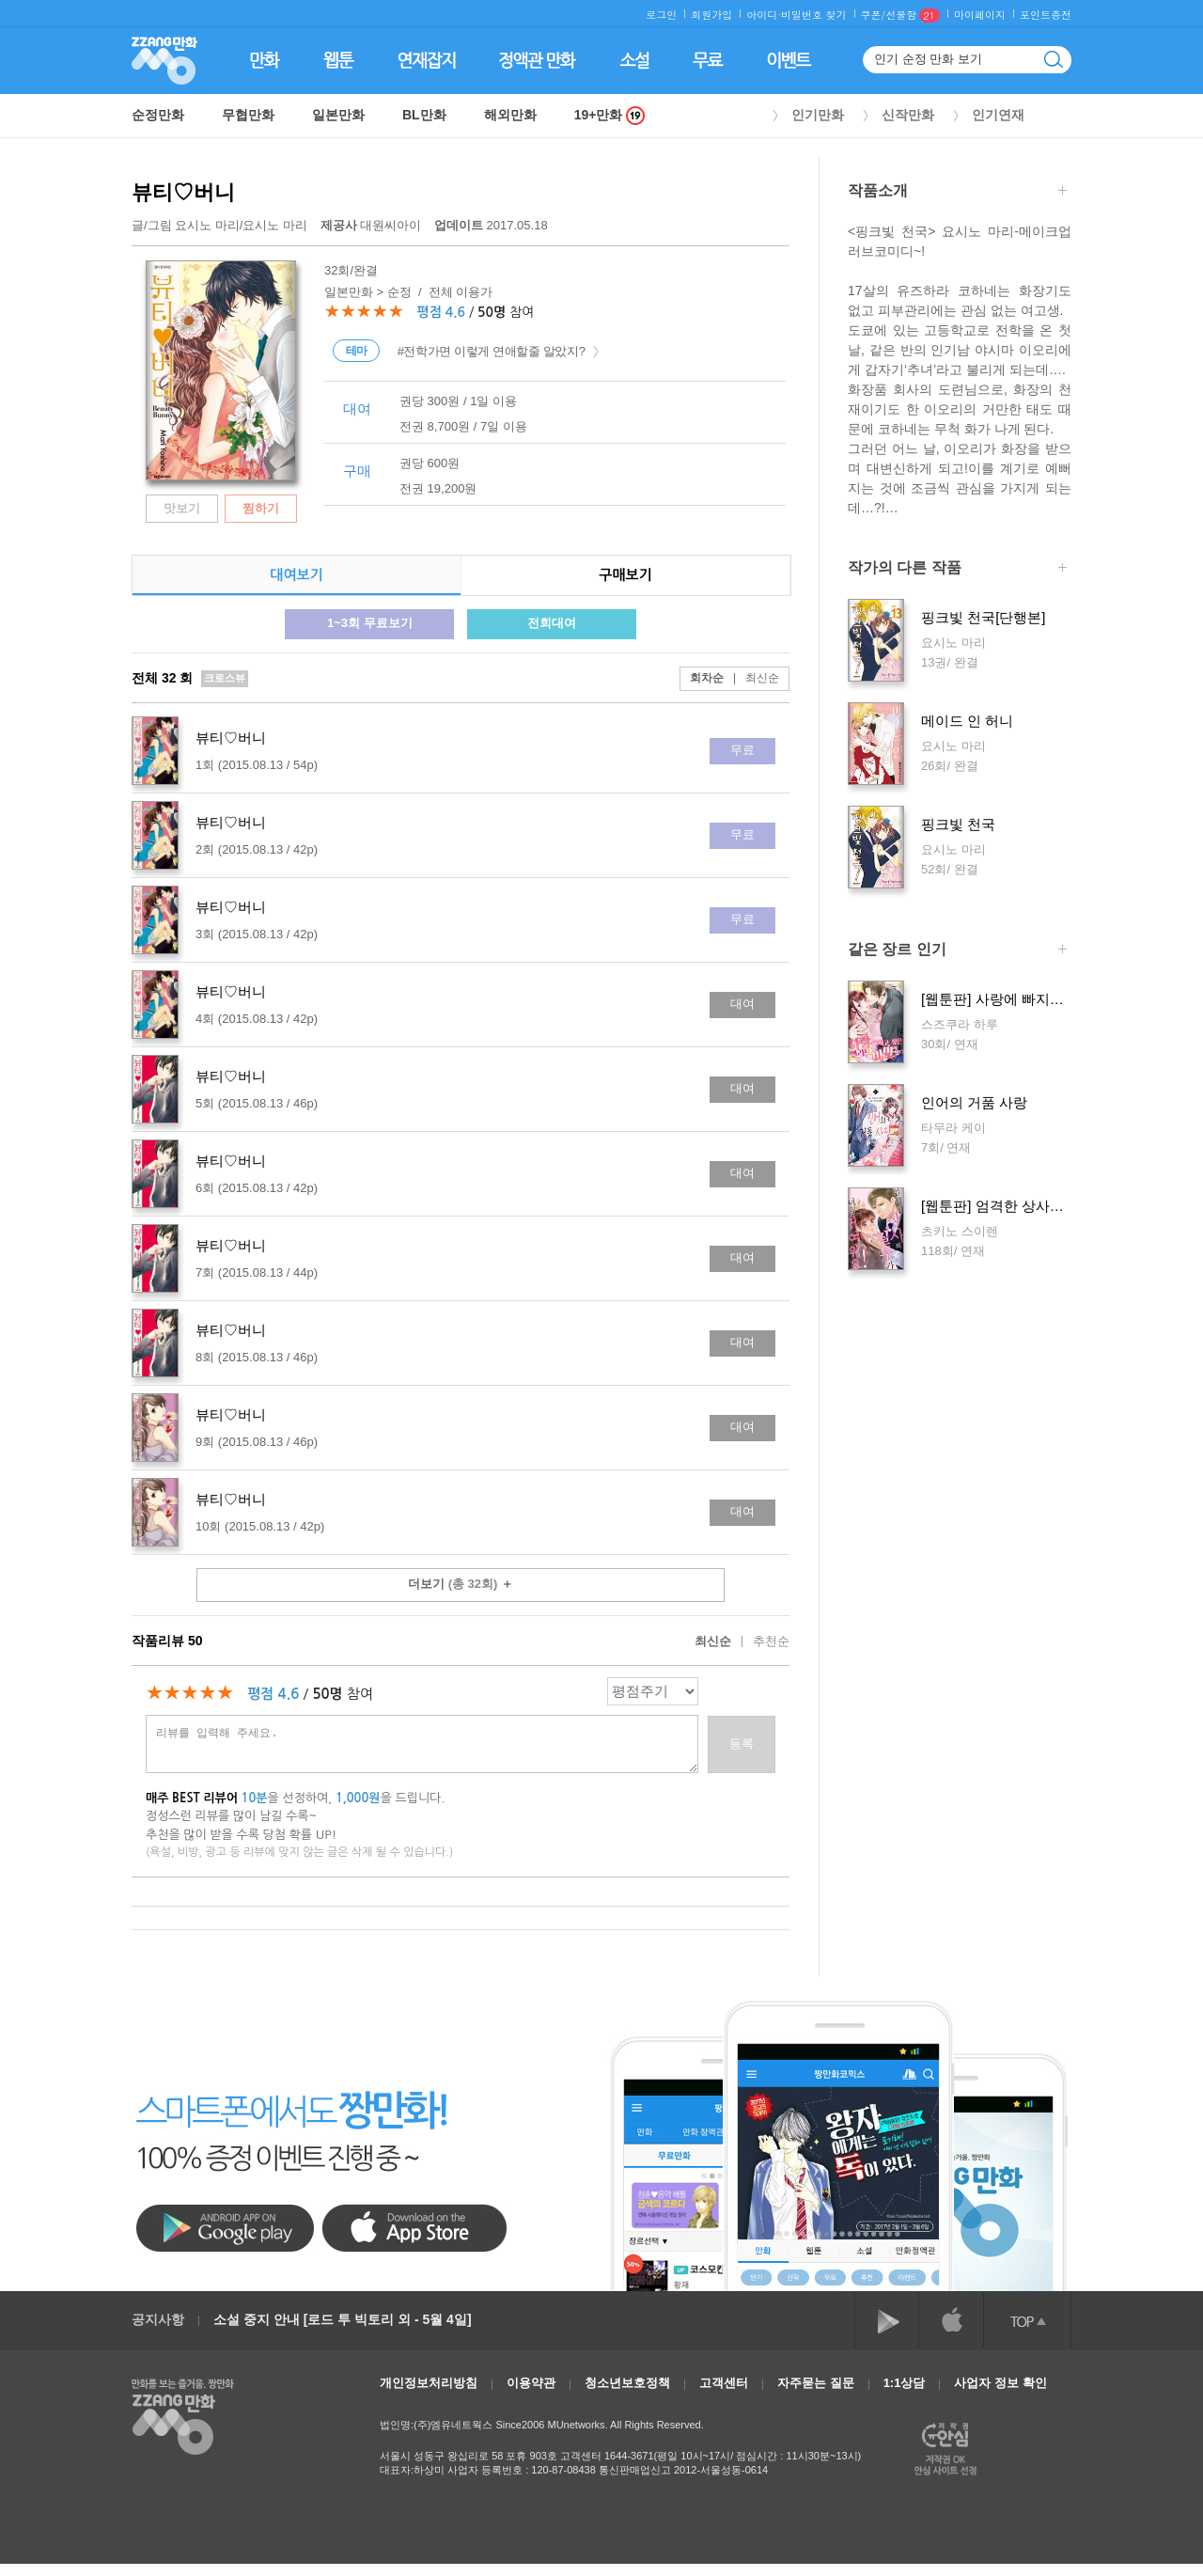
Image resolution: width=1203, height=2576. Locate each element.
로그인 (661, 14)
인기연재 (998, 114)
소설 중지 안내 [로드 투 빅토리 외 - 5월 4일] (342, 2319)
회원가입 (711, 14)
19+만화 (610, 115)
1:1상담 (904, 2383)
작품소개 (957, 192)
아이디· (763, 14)
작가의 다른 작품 (957, 569)
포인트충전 (1045, 14)
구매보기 (625, 575)
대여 (742, 1004)
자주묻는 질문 (815, 2383)
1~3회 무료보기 (370, 623)
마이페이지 (980, 14)
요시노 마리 (207, 225)
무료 (742, 750)
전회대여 (551, 623)
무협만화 (248, 114)
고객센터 (723, 2383)
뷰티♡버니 (183, 192)
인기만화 (817, 114)
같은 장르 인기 (957, 951)
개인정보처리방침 (428, 2383)
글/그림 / (219, 225)
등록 (741, 1743)
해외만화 (510, 114)
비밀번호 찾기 (814, 14)
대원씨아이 (372, 225)
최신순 (751, 677)
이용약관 (531, 2383)
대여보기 (296, 575)
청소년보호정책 (627, 2383)
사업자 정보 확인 (1000, 2383)
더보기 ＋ (460, 1584)
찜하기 (260, 508)
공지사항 (158, 2319)
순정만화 (158, 114)
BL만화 (424, 114)
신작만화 (908, 114)
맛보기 (182, 508)
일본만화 (338, 114)
